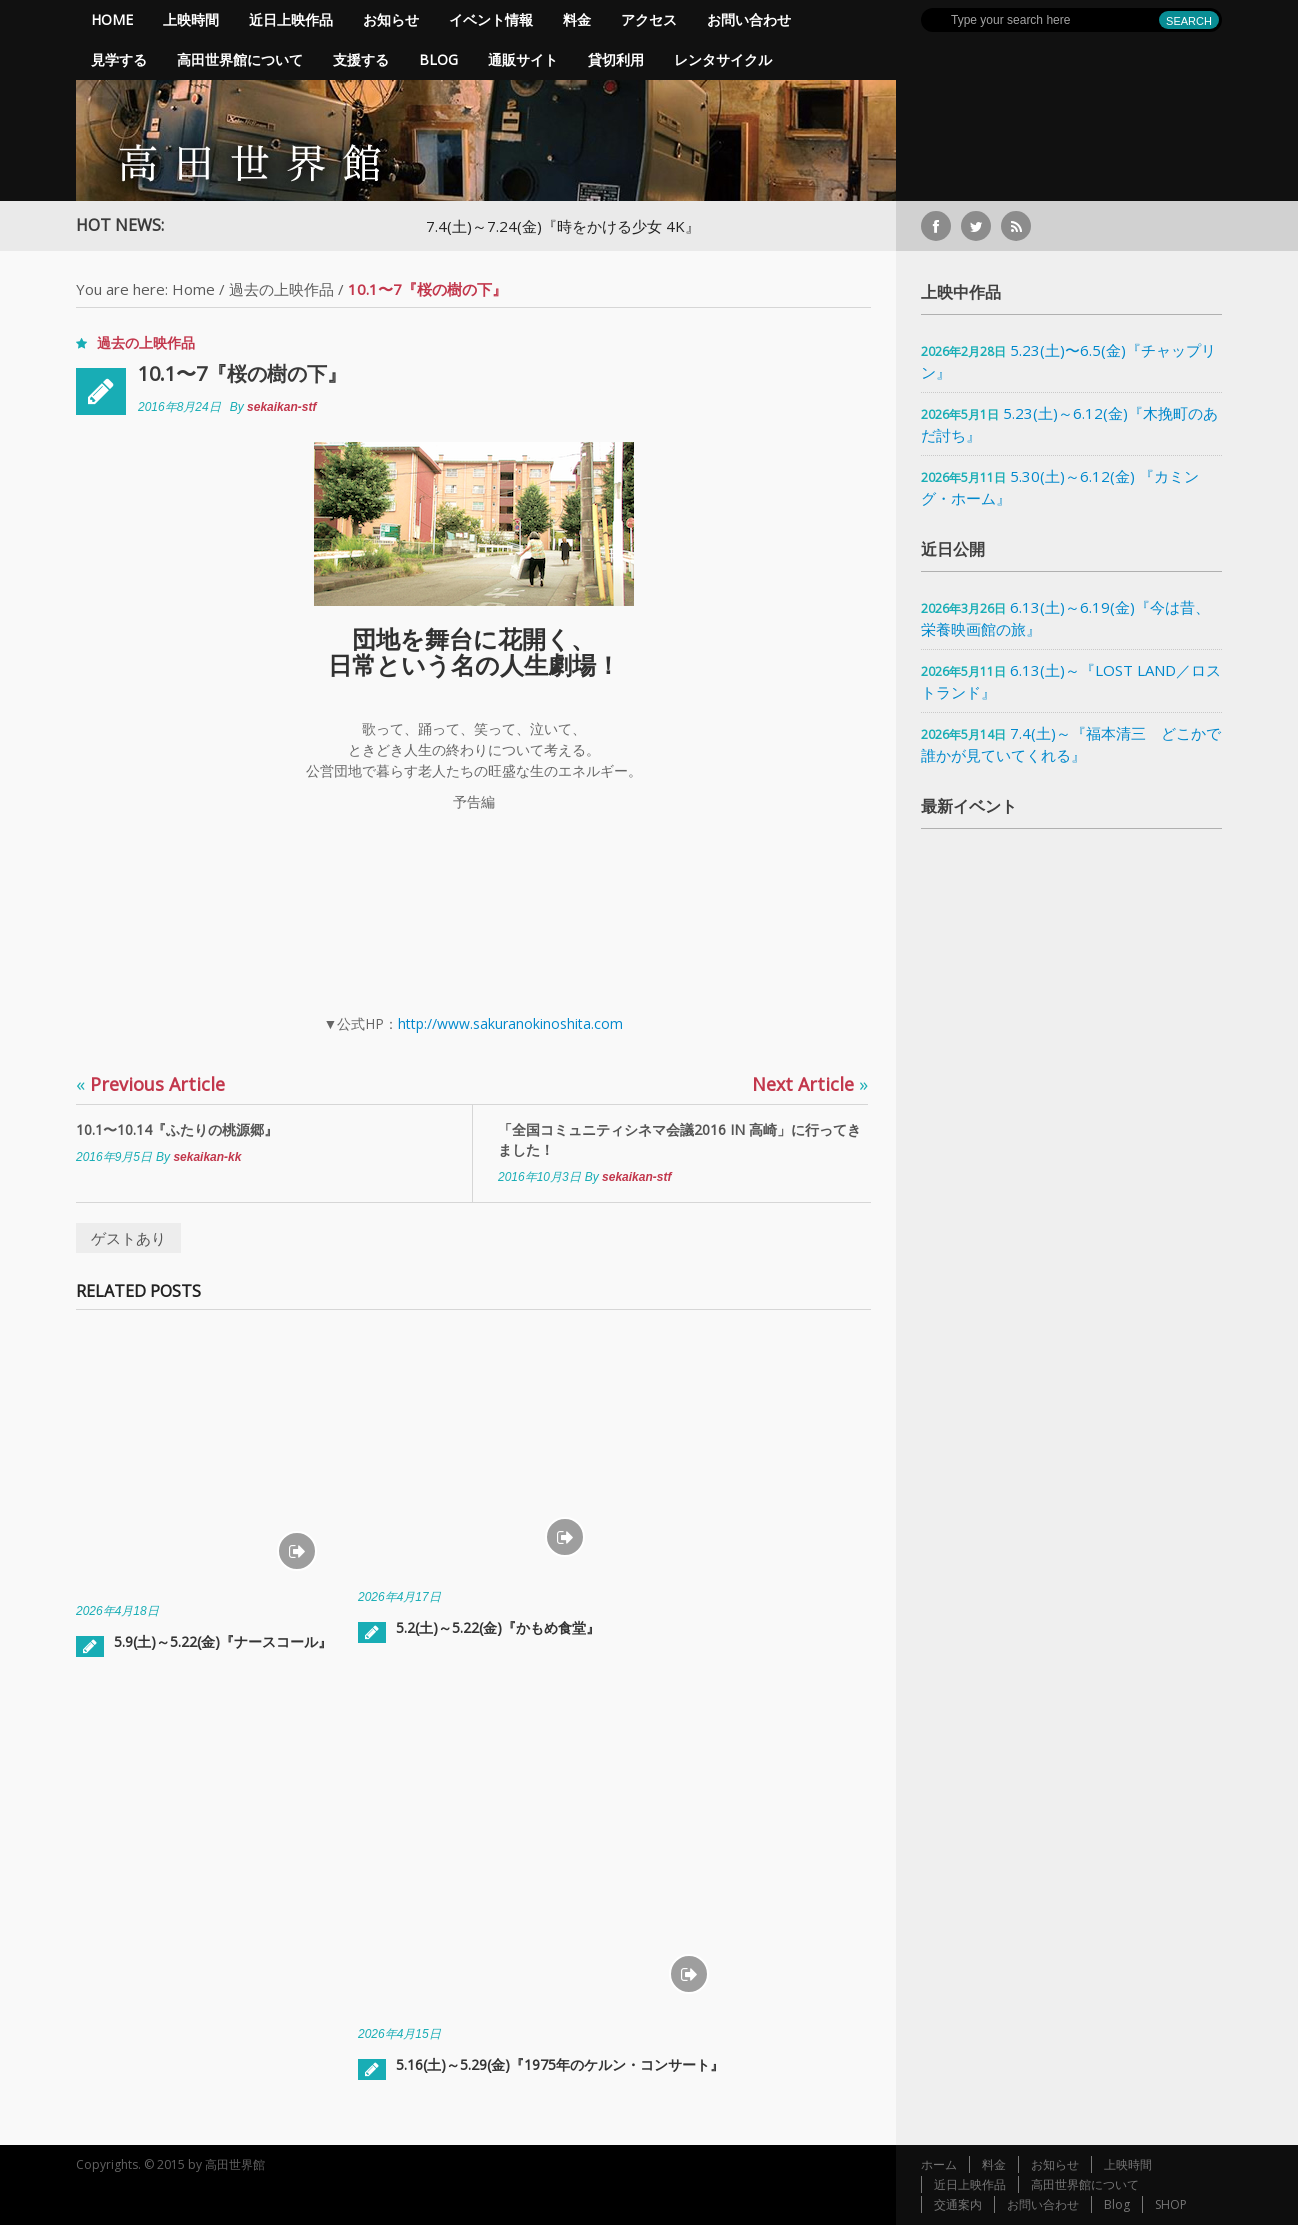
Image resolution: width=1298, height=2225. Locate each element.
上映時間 (191, 19)
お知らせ (391, 19)
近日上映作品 (291, 19)
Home (112, 19)
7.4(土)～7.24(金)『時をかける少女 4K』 (573, 226)
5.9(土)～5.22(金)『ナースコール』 (223, 1641)
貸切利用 (616, 59)
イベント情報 (491, 19)
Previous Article (150, 1084)
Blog (438, 59)
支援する (361, 59)
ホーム (939, 2164)
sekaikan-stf (281, 407)
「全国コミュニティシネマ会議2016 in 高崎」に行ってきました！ (679, 1139)
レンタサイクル (723, 59)
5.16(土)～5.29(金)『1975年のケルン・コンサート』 (560, 2064)
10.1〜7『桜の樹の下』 (242, 373)
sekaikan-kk (207, 1157)
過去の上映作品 (281, 289)
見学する (119, 59)
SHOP (1171, 2204)
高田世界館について (240, 59)
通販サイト (523, 59)
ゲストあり (128, 1238)
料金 (577, 19)
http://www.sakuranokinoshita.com (510, 1023)
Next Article (810, 1084)
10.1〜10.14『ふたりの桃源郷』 (177, 1129)
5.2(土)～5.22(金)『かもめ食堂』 (498, 1627)
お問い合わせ (749, 19)
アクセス (649, 19)
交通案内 (958, 2204)
